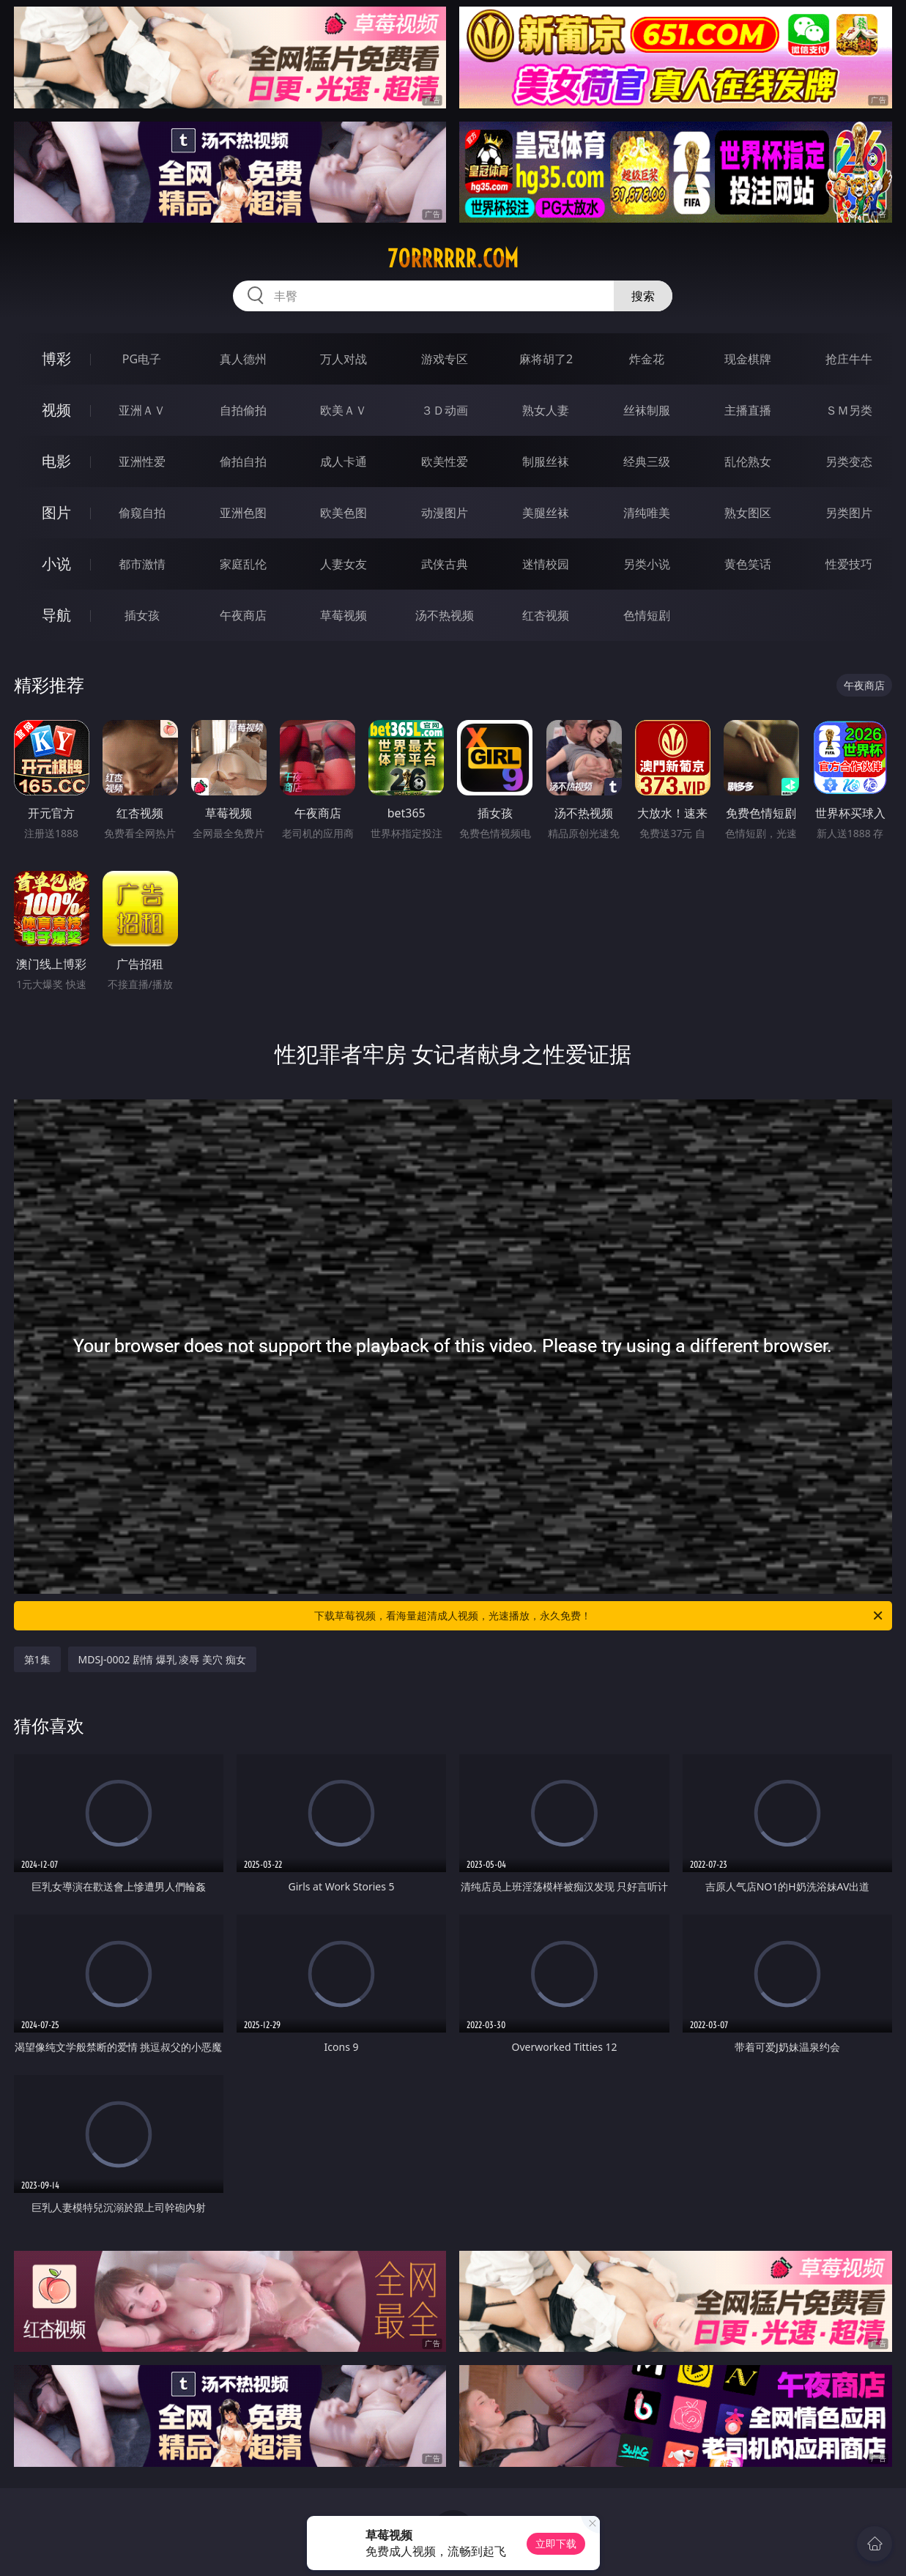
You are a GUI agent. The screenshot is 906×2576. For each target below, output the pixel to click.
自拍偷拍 (243, 410)
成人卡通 (343, 461)
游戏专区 (444, 359)
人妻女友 (343, 564)
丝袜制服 (646, 410)
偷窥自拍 (142, 513)
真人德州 (243, 359)
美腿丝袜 (545, 513)
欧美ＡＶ (343, 410)
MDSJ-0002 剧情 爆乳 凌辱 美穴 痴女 (162, 1659)
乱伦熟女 (747, 461)
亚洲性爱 (142, 461)
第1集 (37, 1659)
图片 (56, 512)
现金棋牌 (747, 359)
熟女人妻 (545, 410)
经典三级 (646, 461)
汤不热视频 (444, 615)
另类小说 (646, 564)
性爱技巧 (848, 564)
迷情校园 (545, 564)
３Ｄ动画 (444, 410)
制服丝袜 (545, 461)
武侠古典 (444, 564)
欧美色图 (343, 513)
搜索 (643, 296)
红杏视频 (545, 615)
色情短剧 (646, 615)
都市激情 (142, 564)
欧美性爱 (444, 461)
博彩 (56, 358)
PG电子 (141, 359)
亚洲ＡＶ (142, 410)
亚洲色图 (243, 513)
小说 (56, 564)
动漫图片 (444, 513)
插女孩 (142, 615)
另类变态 (848, 461)
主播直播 (747, 410)
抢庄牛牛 (848, 359)
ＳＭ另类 (848, 410)
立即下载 (555, 2543)
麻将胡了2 (546, 359)
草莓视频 (343, 615)
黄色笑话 (747, 564)
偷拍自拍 (243, 461)
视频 (56, 410)
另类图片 (848, 513)
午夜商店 (243, 615)
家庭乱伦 (243, 564)
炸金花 (646, 359)
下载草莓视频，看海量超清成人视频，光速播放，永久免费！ (599, 1616)
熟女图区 (747, 513)
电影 (56, 461)
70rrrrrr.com (453, 258)
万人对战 (343, 359)
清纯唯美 (646, 513)
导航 (56, 615)
